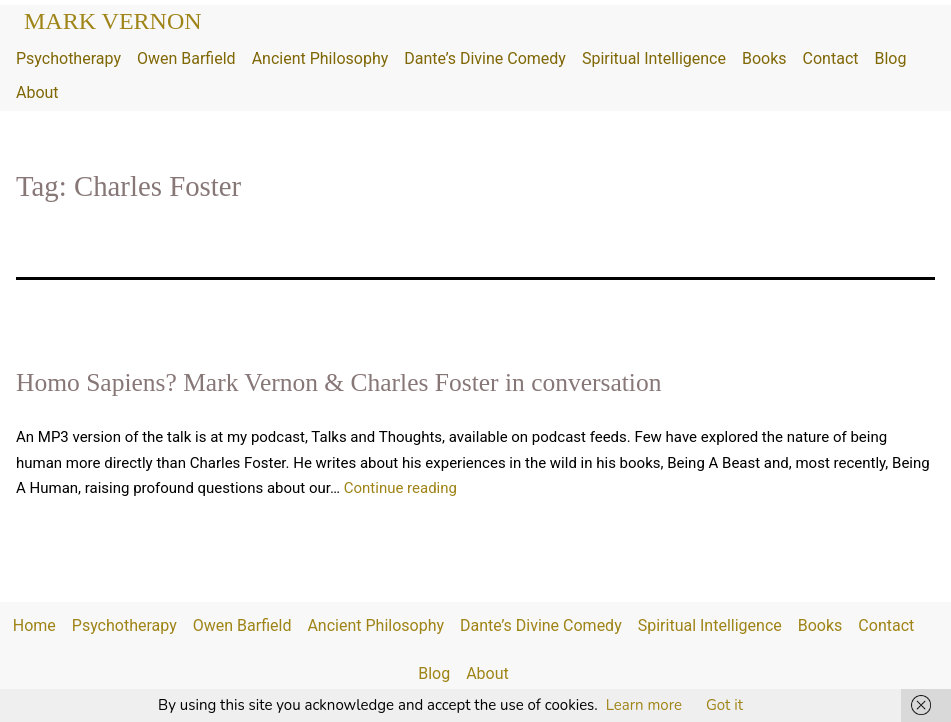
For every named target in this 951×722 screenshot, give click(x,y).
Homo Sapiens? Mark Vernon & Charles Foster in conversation (338, 382)
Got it (724, 705)
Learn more (644, 705)
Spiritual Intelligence (654, 58)
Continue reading (400, 488)
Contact (831, 58)
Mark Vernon (113, 21)
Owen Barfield (186, 58)
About (37, 92)
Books (764, 58)
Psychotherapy (68, 58)
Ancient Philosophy (320, 58)
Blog (890, 58)
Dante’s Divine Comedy (485, 58)
